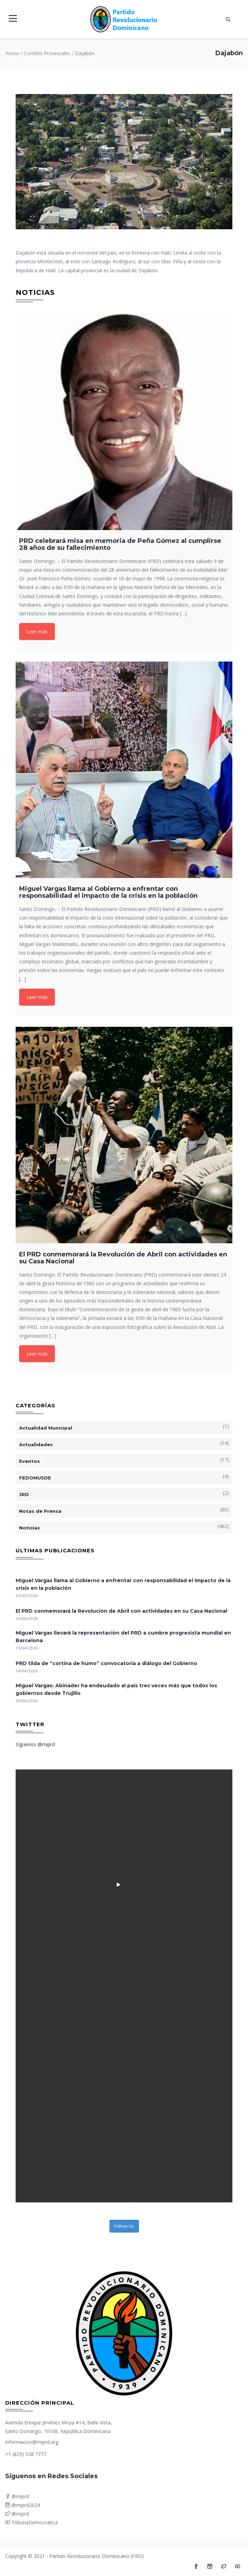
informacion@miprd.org (31, 2442)
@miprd (17, 2496)
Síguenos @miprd (35, 1744)
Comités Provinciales (47, 53)
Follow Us (124, 2226)
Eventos (29, 1461)
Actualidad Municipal (45, 1428)
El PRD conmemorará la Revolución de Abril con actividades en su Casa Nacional (121, 1611)
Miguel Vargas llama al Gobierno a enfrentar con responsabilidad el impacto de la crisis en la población (123, 1584)
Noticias (29, 1527)
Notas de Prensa (40, 1511)
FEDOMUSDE (35, 1478)
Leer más (37, 631)
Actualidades (36, 1444)
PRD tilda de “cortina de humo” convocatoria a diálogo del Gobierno (106, 1663)
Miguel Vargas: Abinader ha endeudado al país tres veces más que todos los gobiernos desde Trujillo (116, 1689)
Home (12, 53)
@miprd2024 (22, 2505)
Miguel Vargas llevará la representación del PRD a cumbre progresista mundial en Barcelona (123, 1637)
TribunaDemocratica (31, 2522)
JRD (24, 1494)
